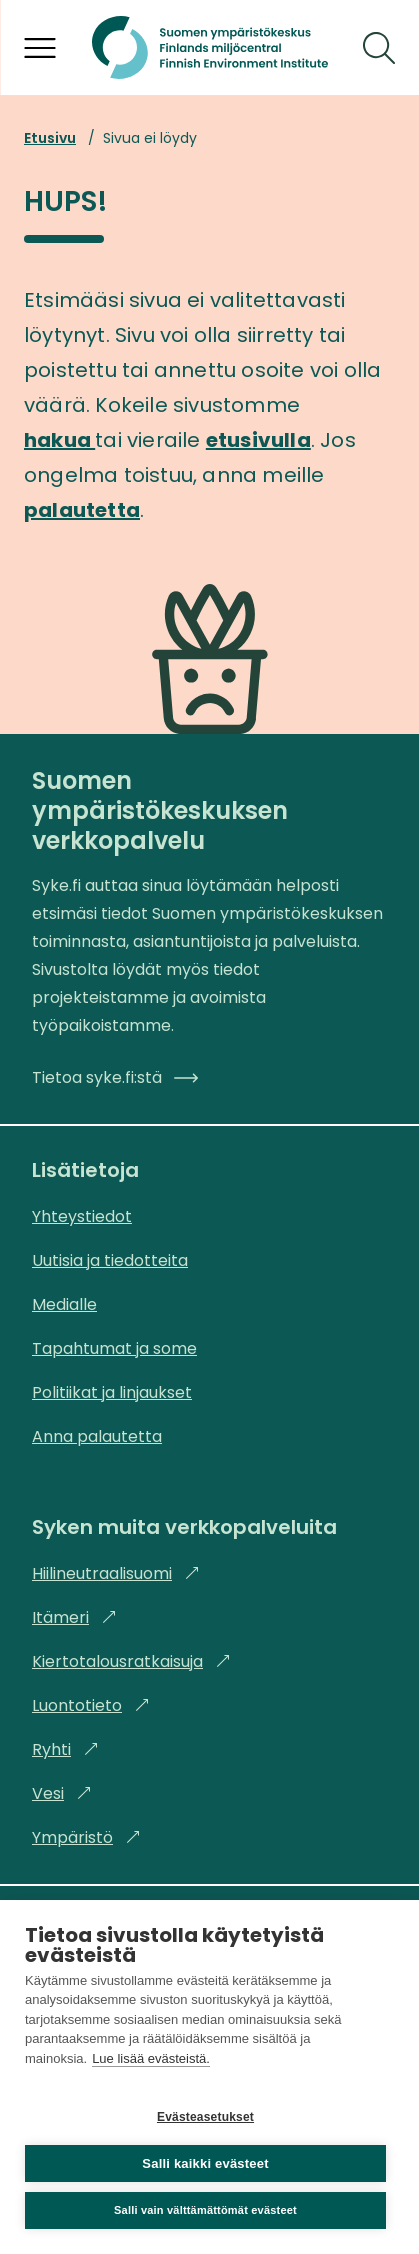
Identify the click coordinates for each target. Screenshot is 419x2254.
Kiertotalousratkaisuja (131, 1661)
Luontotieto (91, 1705)
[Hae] (379, 48)
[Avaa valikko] (40, 48)
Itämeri (74, 1617)
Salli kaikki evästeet (205, 2163)
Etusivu (50, 138)
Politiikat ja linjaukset (112, 1392)
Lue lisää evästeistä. (151, 2058)
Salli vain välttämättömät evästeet (205, 2210)
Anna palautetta (97, 1436)
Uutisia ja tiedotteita (110, 1260)
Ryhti (65, 1749)
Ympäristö (86, 1837)
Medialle (64, 1304)
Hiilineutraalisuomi (116, 1573)
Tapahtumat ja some (114, 1348)
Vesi (62, 1793)
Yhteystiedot (82, 1216)
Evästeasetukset (205, 2117)
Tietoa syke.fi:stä (115, 1077)
